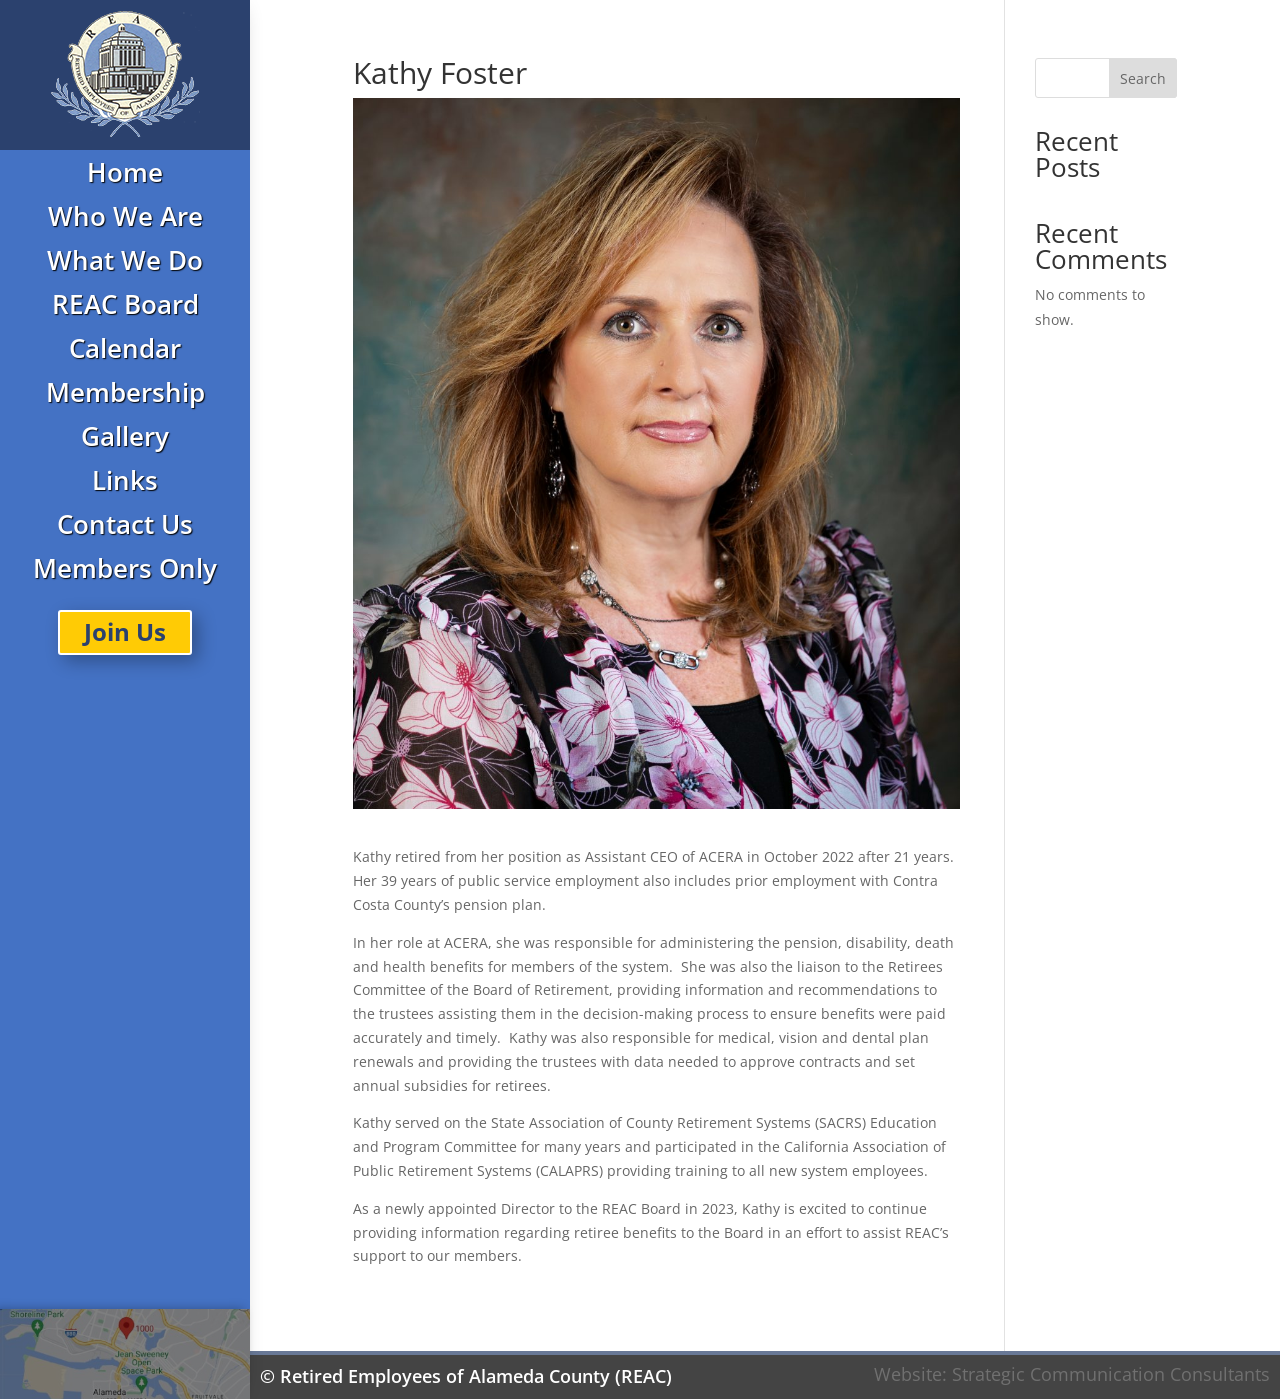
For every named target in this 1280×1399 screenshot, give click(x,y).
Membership (125, 392)
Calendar (125, 348)
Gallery (125, 436)
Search (1143, 78)
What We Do (125, 260)
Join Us (125, 631)
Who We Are (125, 216)
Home (125, 172)
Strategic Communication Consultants (1111, 1374)
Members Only (125, 568)
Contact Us (125, 524)
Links (125, 480)
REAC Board (125, 304)
